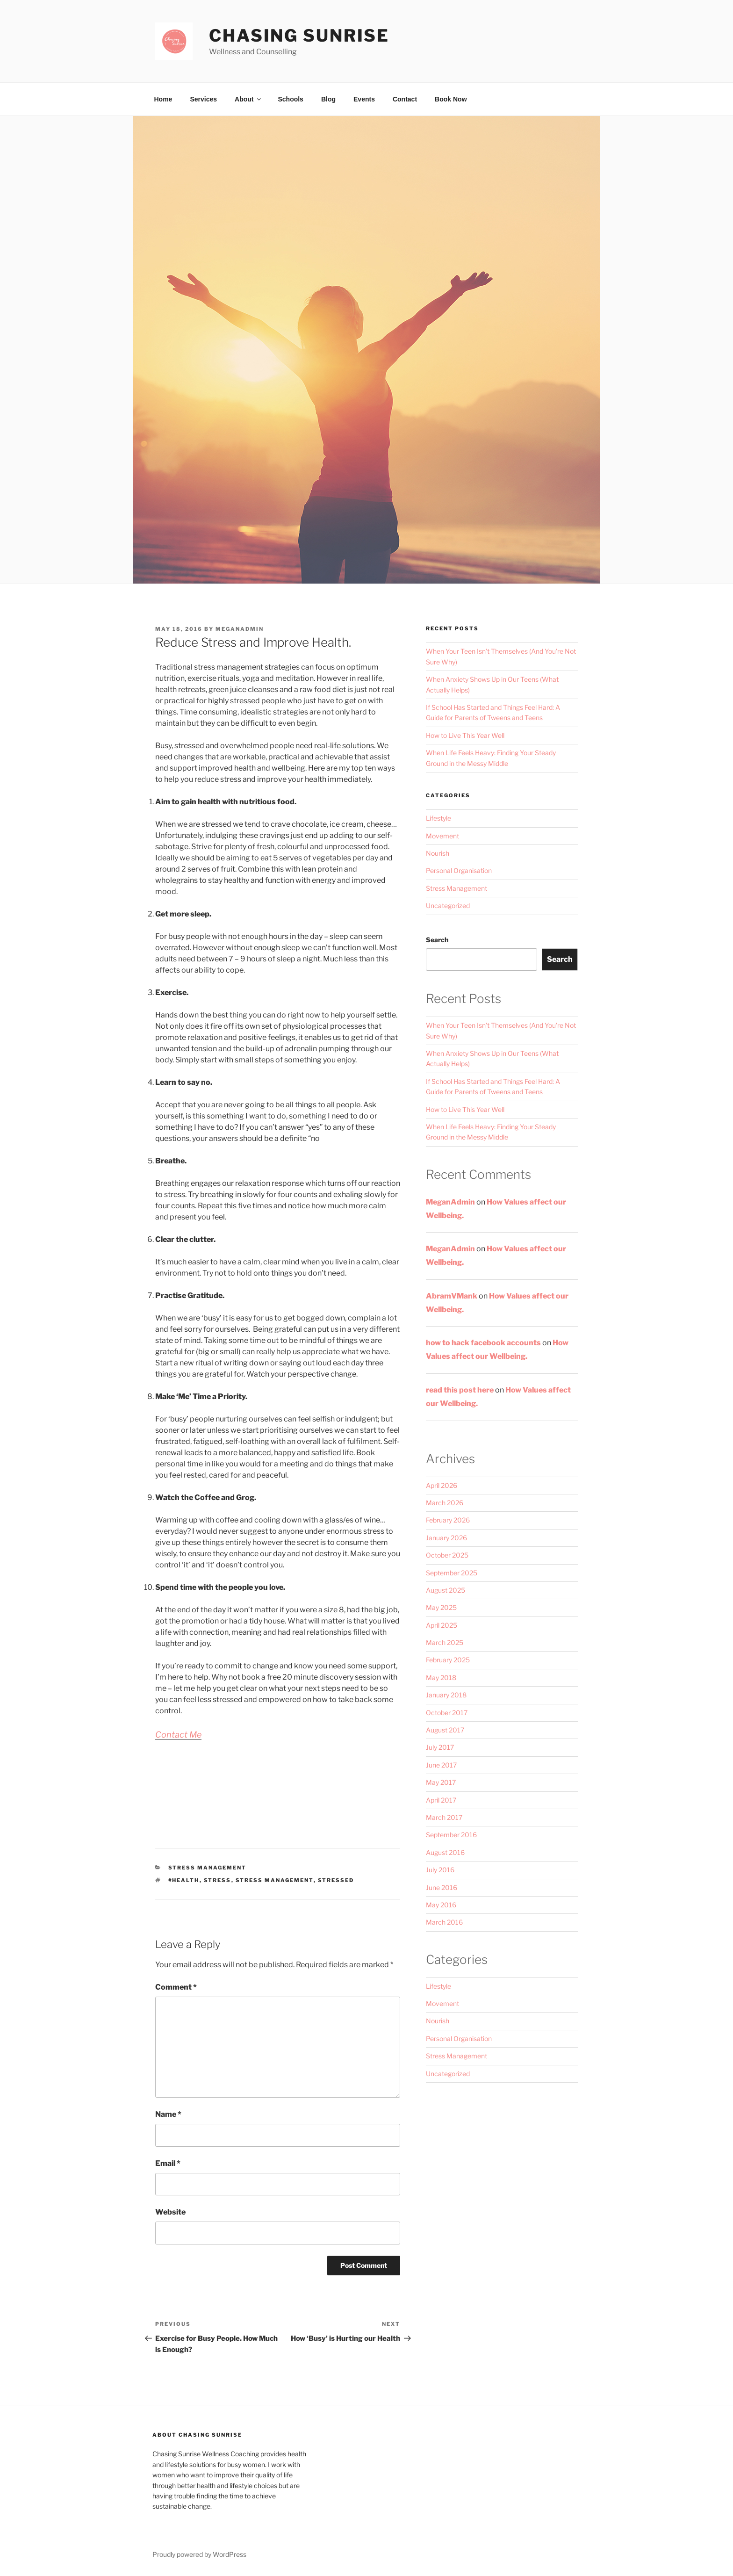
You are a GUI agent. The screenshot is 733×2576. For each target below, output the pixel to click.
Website (170, 2212)
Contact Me (178, 1734)
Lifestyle (438, 818)
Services (203, 99)
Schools (290, 99)
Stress (217, 1880)
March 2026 (444, 1503)
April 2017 (441, 1800)
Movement (442, 836)
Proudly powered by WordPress (199, 2554)
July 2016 (440, 1870)
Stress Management (207, 1867)
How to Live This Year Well (465, 735)
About (248, 99)
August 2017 (445, 1730)
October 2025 (447, 1555)
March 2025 (444, 1642)
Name (168, 2114)
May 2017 (441, 1782)
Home (163, 99)
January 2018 (446, 1695)
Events (364, 99)
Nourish (437, 853)
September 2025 (451, 1573)
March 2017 (444, 1817)
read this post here (460, 1389)
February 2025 (448, 1660)
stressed (336, 1880)
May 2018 (441, 1677)
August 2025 (445, 1590)
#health (184, 1880)
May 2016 (441, 1905)
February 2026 (448, 1520)
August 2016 (445, 1852)
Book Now (451, 99)
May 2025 (441, 1607)
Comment (176, 1987)
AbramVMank (451, 1296)
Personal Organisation (459, 870)
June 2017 (441, 1765)
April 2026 (441, 1485)
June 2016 (441, 1887)
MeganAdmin (240, 629)
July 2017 (440, 1747)
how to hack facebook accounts (483, 1342)
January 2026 (446, 1538)
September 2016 (451, 1835)
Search (437, 940)
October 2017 (446, 1713)
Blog (328, 99)
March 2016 (444, 1922)
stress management (275, 1880)
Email (167, 2163)
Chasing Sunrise (299, 35)
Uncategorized (448, 905)
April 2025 (441, 1625)
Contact (405, 99)
